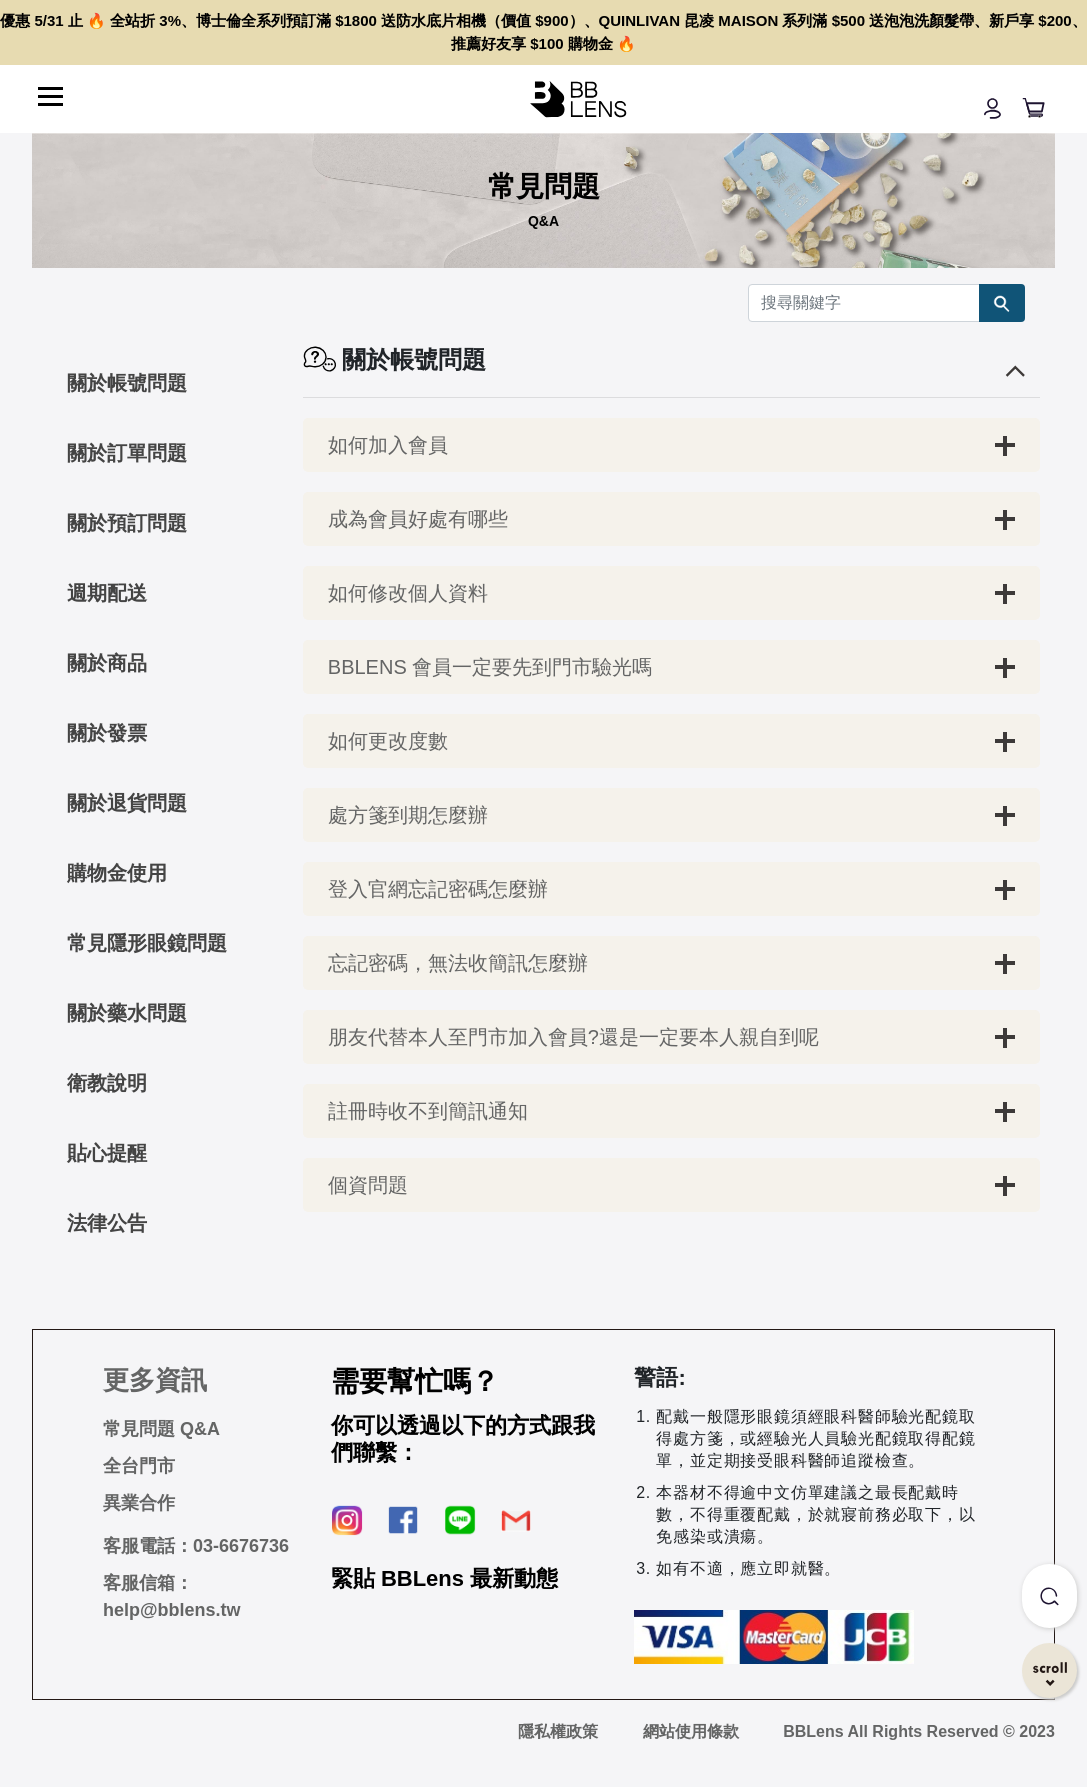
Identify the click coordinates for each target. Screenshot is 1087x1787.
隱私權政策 (558, 1731)
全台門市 (139, 1466)
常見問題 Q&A (161, 1429)
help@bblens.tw (172, 1610)
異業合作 (139, 1503)
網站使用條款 (691, 1731)
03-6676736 (241, 1546)
